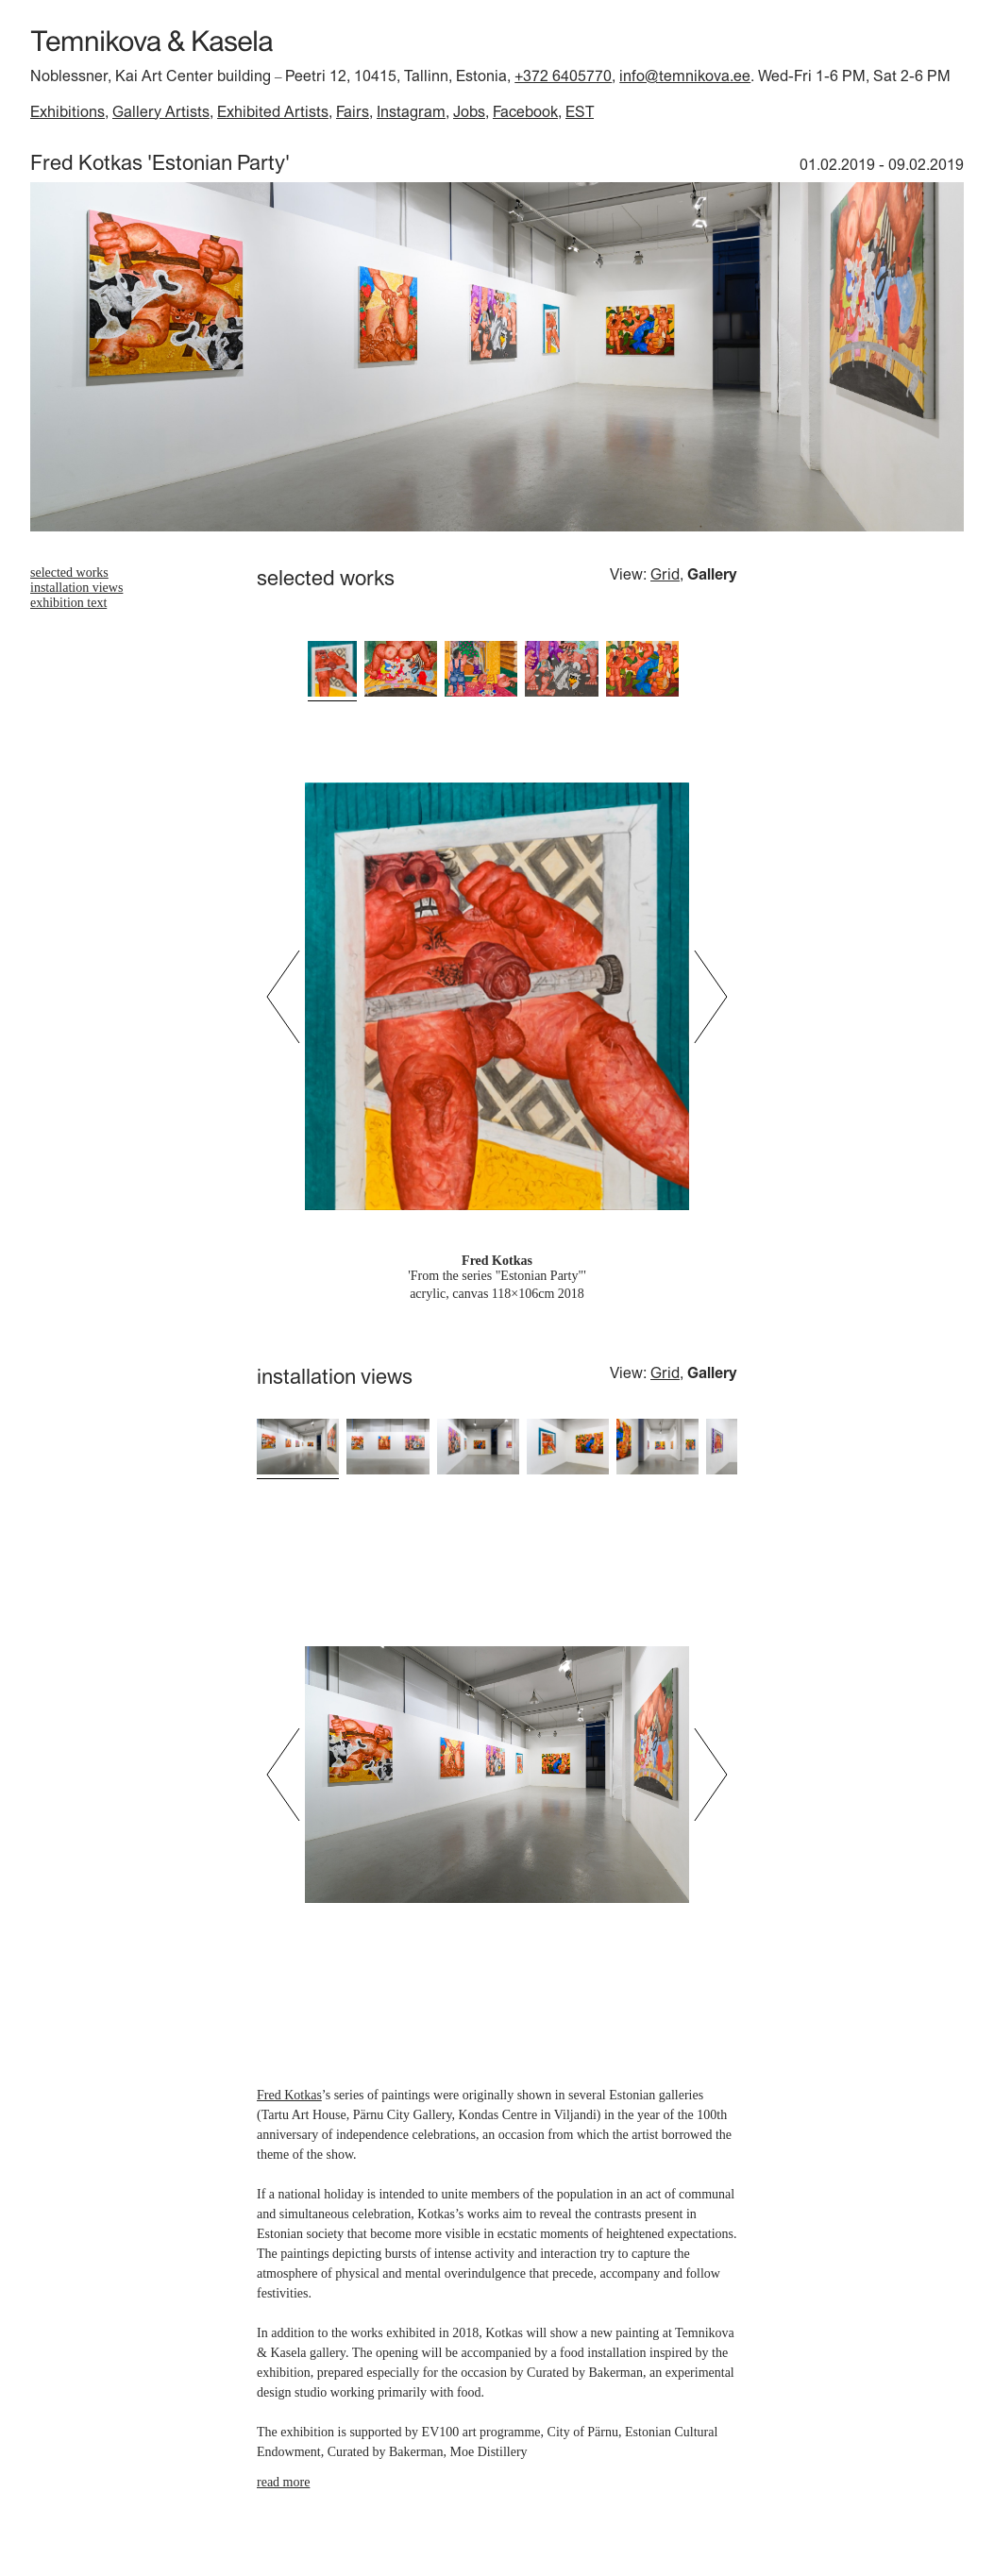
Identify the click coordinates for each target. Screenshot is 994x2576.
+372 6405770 (563, 75)
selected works (69, 572)
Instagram (411, 111)
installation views (76, 588)
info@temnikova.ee (684, 75)
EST (579, 111)
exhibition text (68, 603)
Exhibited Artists (273, 111)
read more (283, 2482)
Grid (665, 573)
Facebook (525, 111)
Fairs (352, 111)
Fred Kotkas (289, 2095)
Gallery (712, 573)
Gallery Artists (161, 111)
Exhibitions (67, 111)
